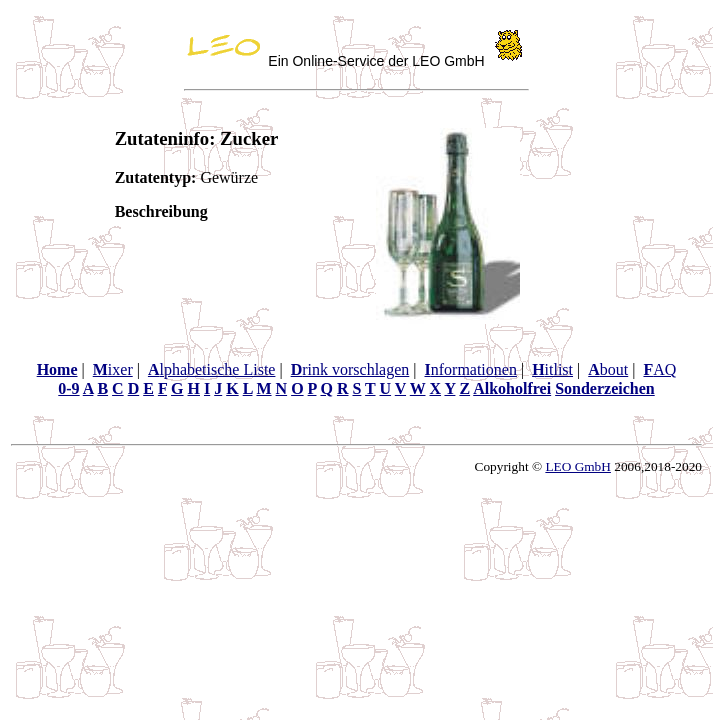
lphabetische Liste (212, 369)
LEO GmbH (578, 466)
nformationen (470, 369)
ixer (113, 369)
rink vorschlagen (350, 369)
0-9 (68, 388)
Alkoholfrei (512, 388)
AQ (659, 369)
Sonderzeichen (605, 388)
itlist (552, 369)
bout (608, 369)
